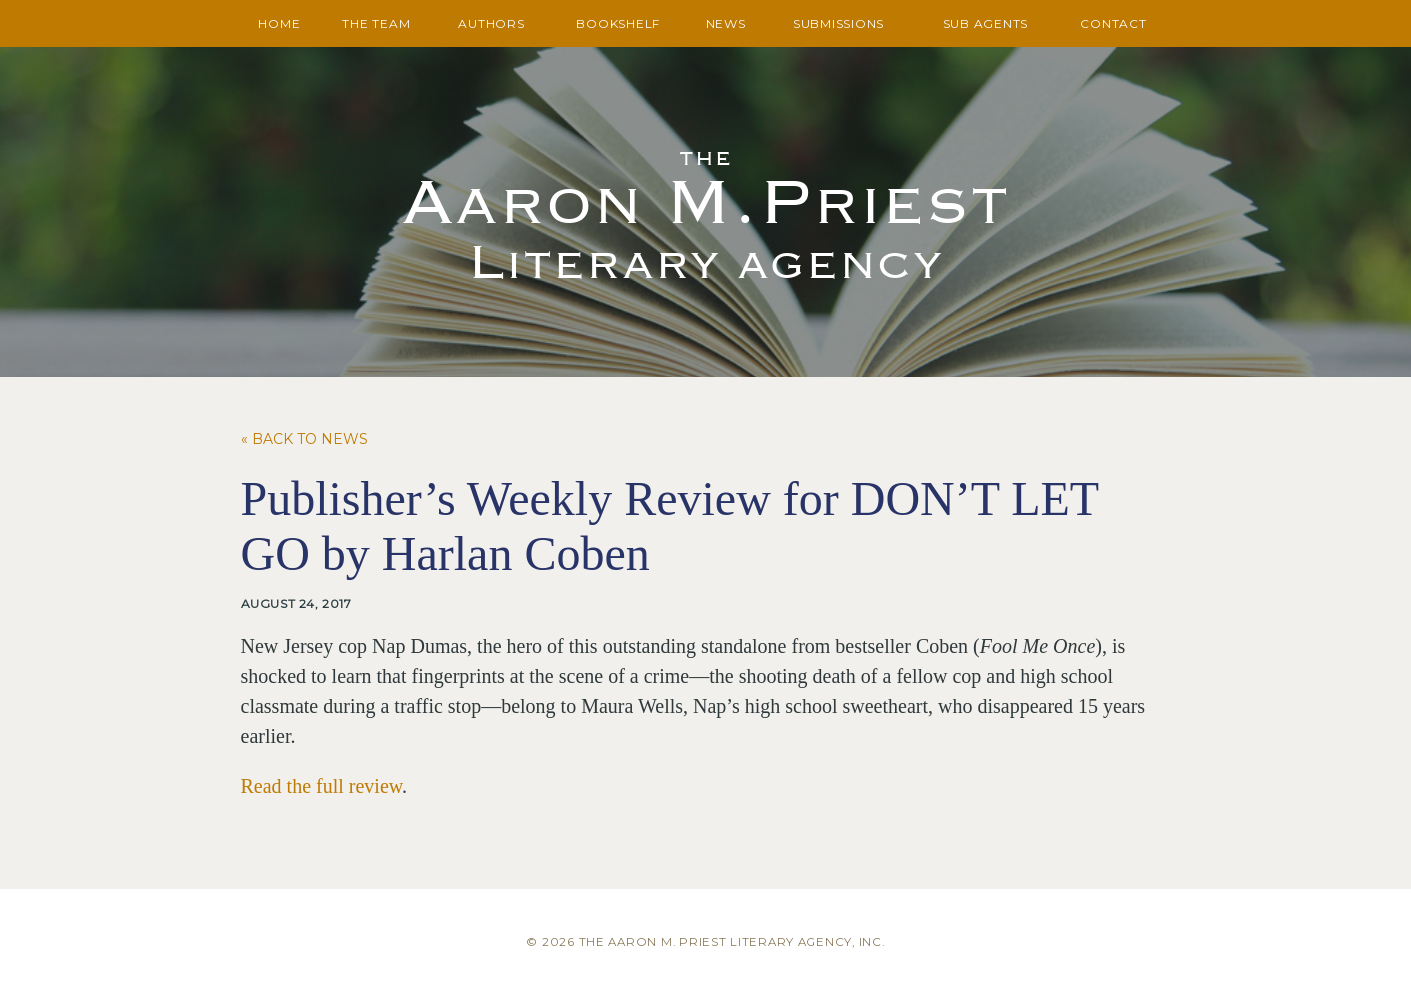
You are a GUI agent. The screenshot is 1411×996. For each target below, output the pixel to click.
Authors (491, 23)
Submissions (838, 23)
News (726, 23)
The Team (376, 23)
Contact (1113, 23)
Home (279, 23)
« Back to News (304, 439)
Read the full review (321, 786)
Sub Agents (986, 23)
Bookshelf (618, 23)
